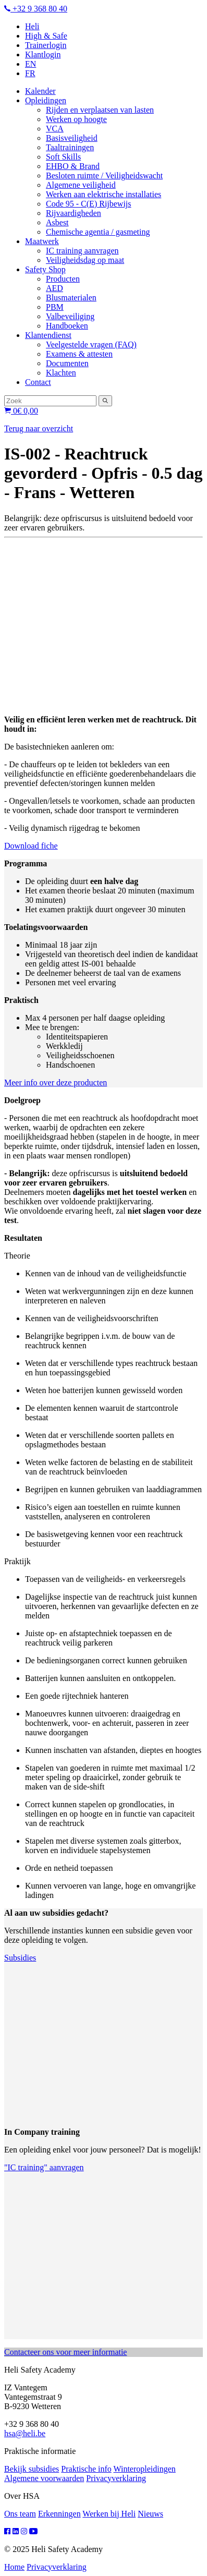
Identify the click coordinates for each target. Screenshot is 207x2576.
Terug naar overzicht (38, 428)
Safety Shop (45, 269)
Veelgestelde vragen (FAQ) (91, 344)
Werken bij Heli (109, 2513)
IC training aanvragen (82, 250)
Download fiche (31, 845)
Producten (63, 278)
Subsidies (20, 1957)
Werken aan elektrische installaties (103, 194)
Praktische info (86, 2468)
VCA (55, 128)
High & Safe (46, 35)
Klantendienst (48, 335)
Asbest (57, 222)
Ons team (20, 2513)
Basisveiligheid (72, 138)
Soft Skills (63, 156)
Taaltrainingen (70, 147)
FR (30, 73)
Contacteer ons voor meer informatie (65, 2352)
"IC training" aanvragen (44, 2167)
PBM (55, 307)
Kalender (40, 91)
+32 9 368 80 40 (35, 8)
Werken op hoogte (76, 119)
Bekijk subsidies (31, 2468)
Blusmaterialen (71, 297)
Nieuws (150, 2513)
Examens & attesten (79, 353)
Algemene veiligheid (81, 184)
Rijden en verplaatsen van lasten (100, 109)
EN (30, 63)
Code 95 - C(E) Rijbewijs (88, 203)
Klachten (61, 372)
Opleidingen (45, 100)
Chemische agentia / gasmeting (98, 231)
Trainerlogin (45, 45)
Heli (32, 26)
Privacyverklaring (116, 2478)
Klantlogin (42, 54)
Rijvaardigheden (73, 213)
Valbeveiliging (70, 316)
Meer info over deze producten (55, 1082)
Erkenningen (59, 2513)
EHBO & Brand (73, 166)
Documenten (67, 363)
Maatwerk (42, 241)
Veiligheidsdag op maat (85, 260)
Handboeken (67, 325)
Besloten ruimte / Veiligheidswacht (104, 175)
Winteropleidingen (144, 2468)
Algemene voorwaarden (44, 2478)
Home (14, 2566)
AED (54, 288)
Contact (38, 382)
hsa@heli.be (24, 2433)
